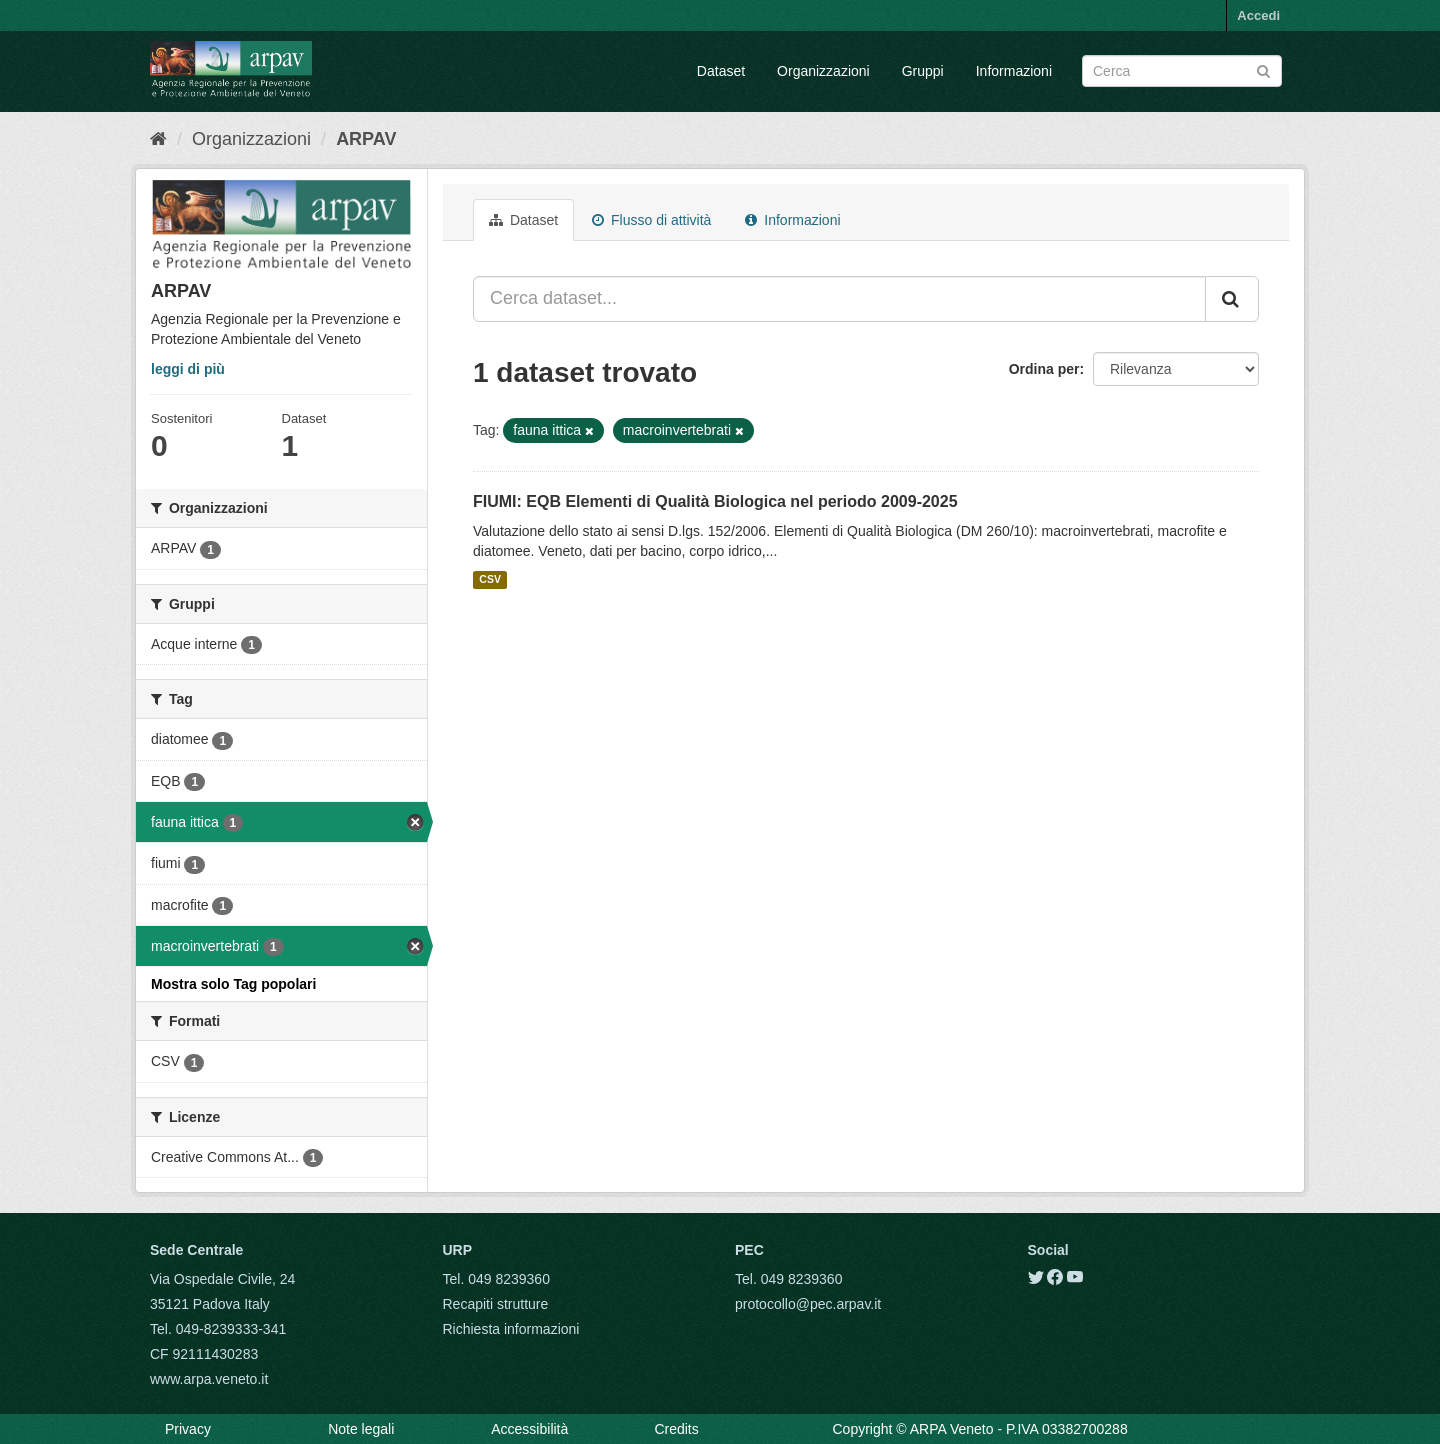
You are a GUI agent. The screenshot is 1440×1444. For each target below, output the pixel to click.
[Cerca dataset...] (839, 299)
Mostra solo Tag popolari (233, 984)
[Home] (158, 139)
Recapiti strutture (496, 1304)
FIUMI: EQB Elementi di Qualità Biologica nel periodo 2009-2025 (715, 501)
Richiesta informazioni (511, 1329)
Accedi (1258, 15)
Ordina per (1044, 369)
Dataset (721, 71)
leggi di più (188, 369)
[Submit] (1263, 69)
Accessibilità (529, 1429)
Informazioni (1014, 71)
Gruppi (923, 71)
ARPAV (366, 139)
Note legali (361, 1429)
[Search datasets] (1182, 71)
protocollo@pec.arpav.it (808, 1304)
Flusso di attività (651, 220)
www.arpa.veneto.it (209, 1379)
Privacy (188, 1429)
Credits (676, 1429)
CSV (490, 580)
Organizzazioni (823, 71)
